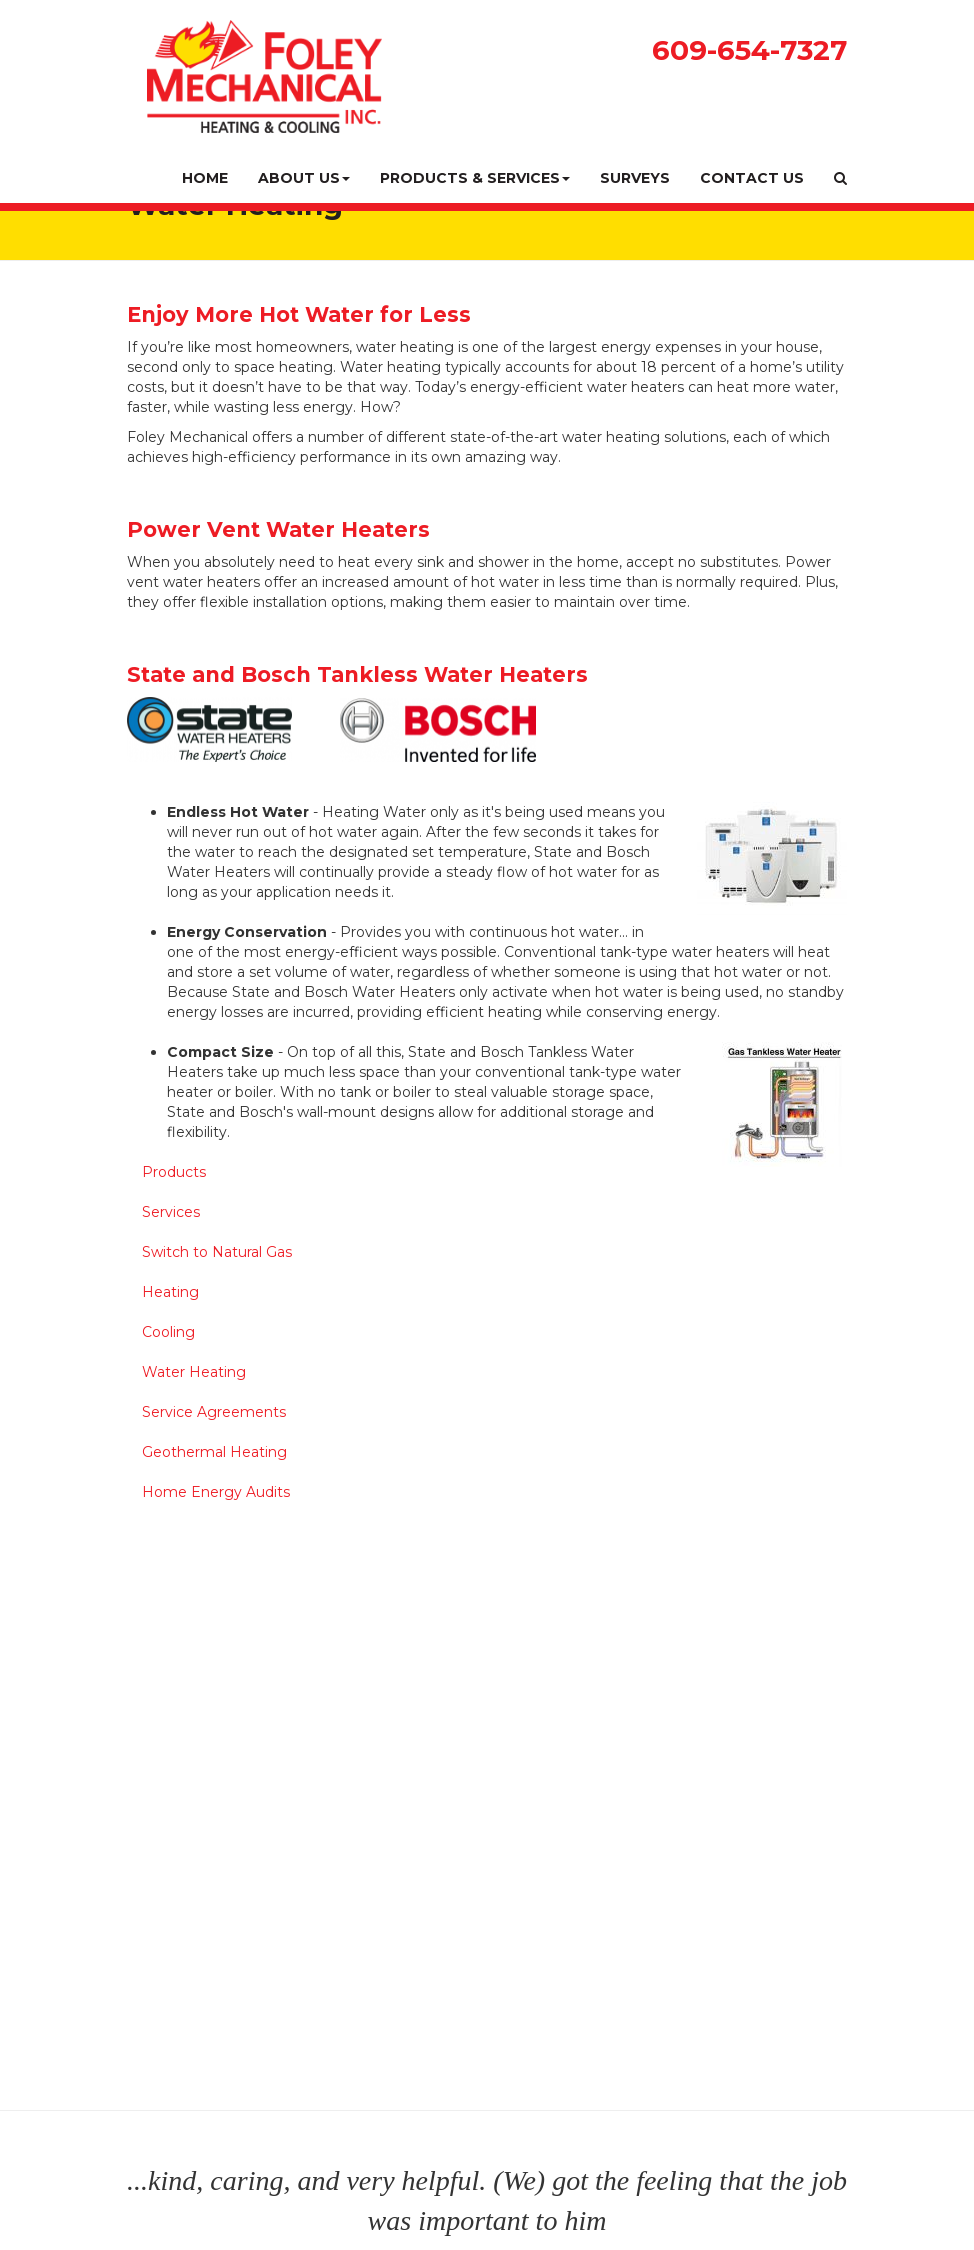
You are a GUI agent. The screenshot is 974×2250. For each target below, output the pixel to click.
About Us (304, 178)
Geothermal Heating (214, 1452)
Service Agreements (214, 1412)
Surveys (635, 178)
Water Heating (194, 1372)
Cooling (168, 1332)
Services (171, 1212)
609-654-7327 (749, 50)
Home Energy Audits (216, 1492)
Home (205, 178)
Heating (170, 1292)
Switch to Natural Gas (217, 1252)
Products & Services (475, 178)
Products (174, 1172)
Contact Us (752, 178)
